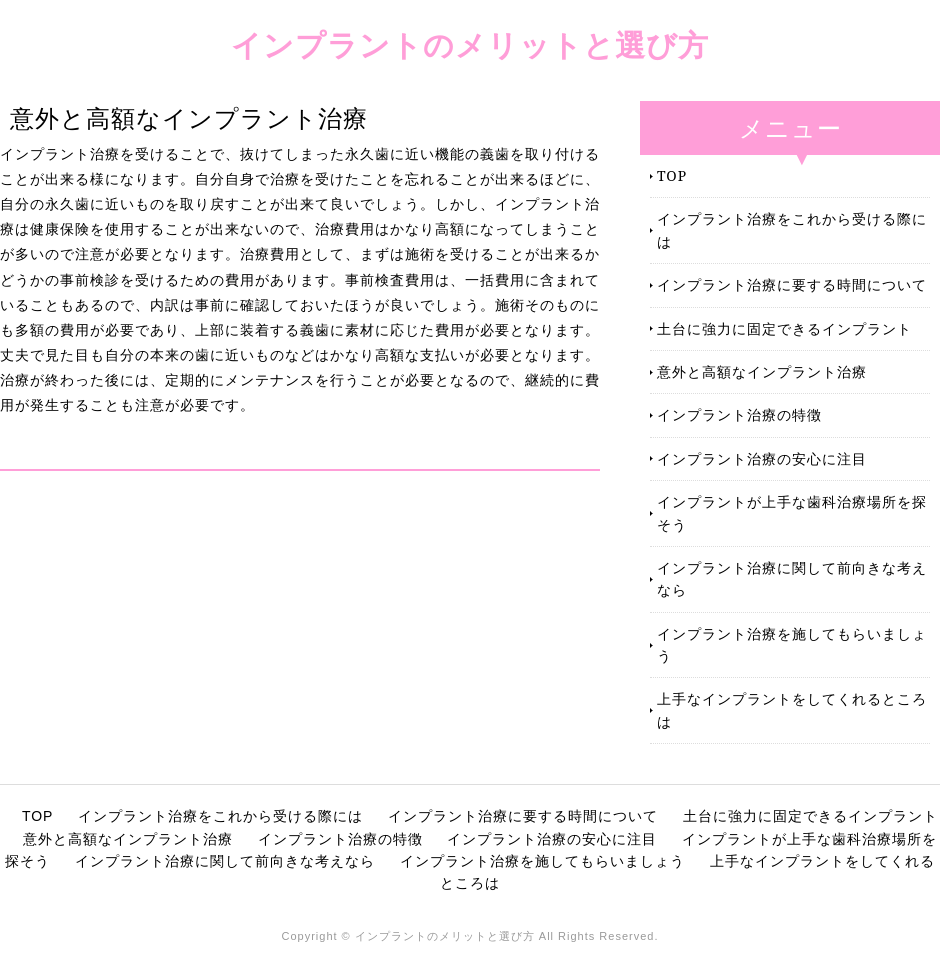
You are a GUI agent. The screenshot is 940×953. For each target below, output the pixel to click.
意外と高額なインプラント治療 (762, 371)
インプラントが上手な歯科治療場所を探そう (792, 512)
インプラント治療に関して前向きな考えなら (792, 578)
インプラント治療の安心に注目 (762, 458)
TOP (672, 175)
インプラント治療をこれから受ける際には (792, 229)
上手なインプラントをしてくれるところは (792, 709)
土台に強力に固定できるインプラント (784, 328)
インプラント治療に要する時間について (792, 284)
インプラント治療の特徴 (739, 414)
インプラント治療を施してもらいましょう (792, 644)
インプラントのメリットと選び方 (470, 44)
